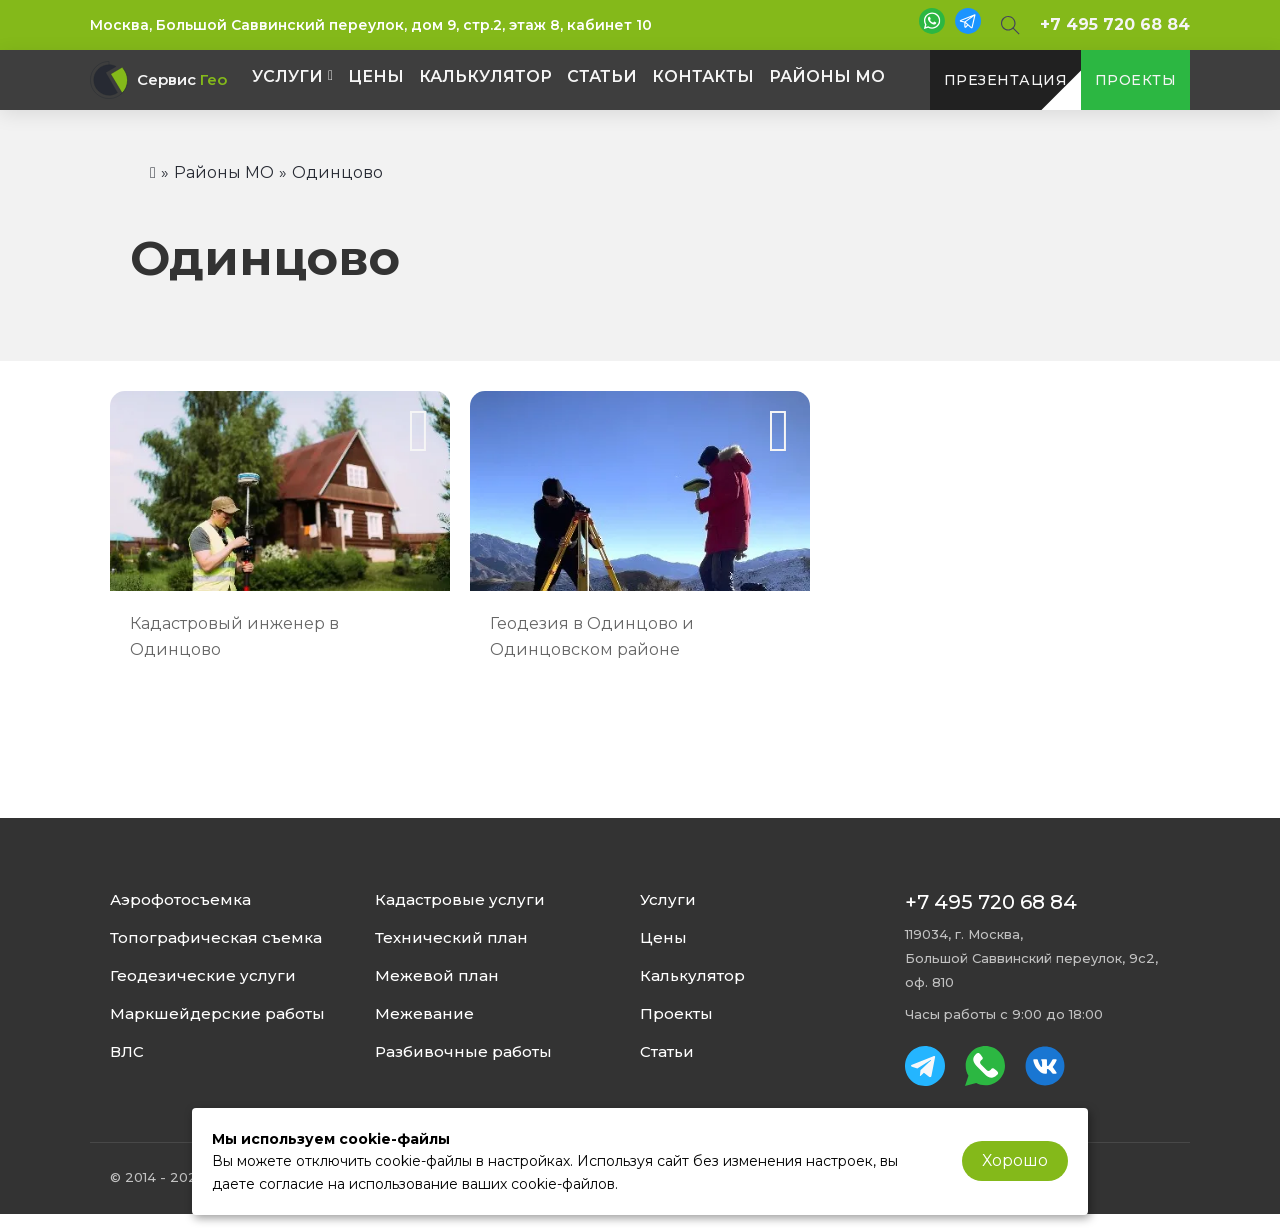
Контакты (703, 76)
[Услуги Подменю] (330, 76)
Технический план (451, 938)
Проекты (676, 1014)
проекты (1136, 80)
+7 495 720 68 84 (1115, 24)
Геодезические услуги (203, 976)
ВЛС (127, 1052)
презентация (1006, 80)
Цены (376, 76)
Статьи (602, 76)
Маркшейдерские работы (217, 1014)
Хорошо (1015, 1160)
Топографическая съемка (216, 938)
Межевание (424, 1014)
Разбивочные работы (463, 1052)
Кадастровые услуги (460, 900)
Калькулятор (485, 76)
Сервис (182, 80)
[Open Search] (1010, 25)
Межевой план (437, 976)
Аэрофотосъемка (180, 900)
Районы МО (827, 76)
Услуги (287, 76)
